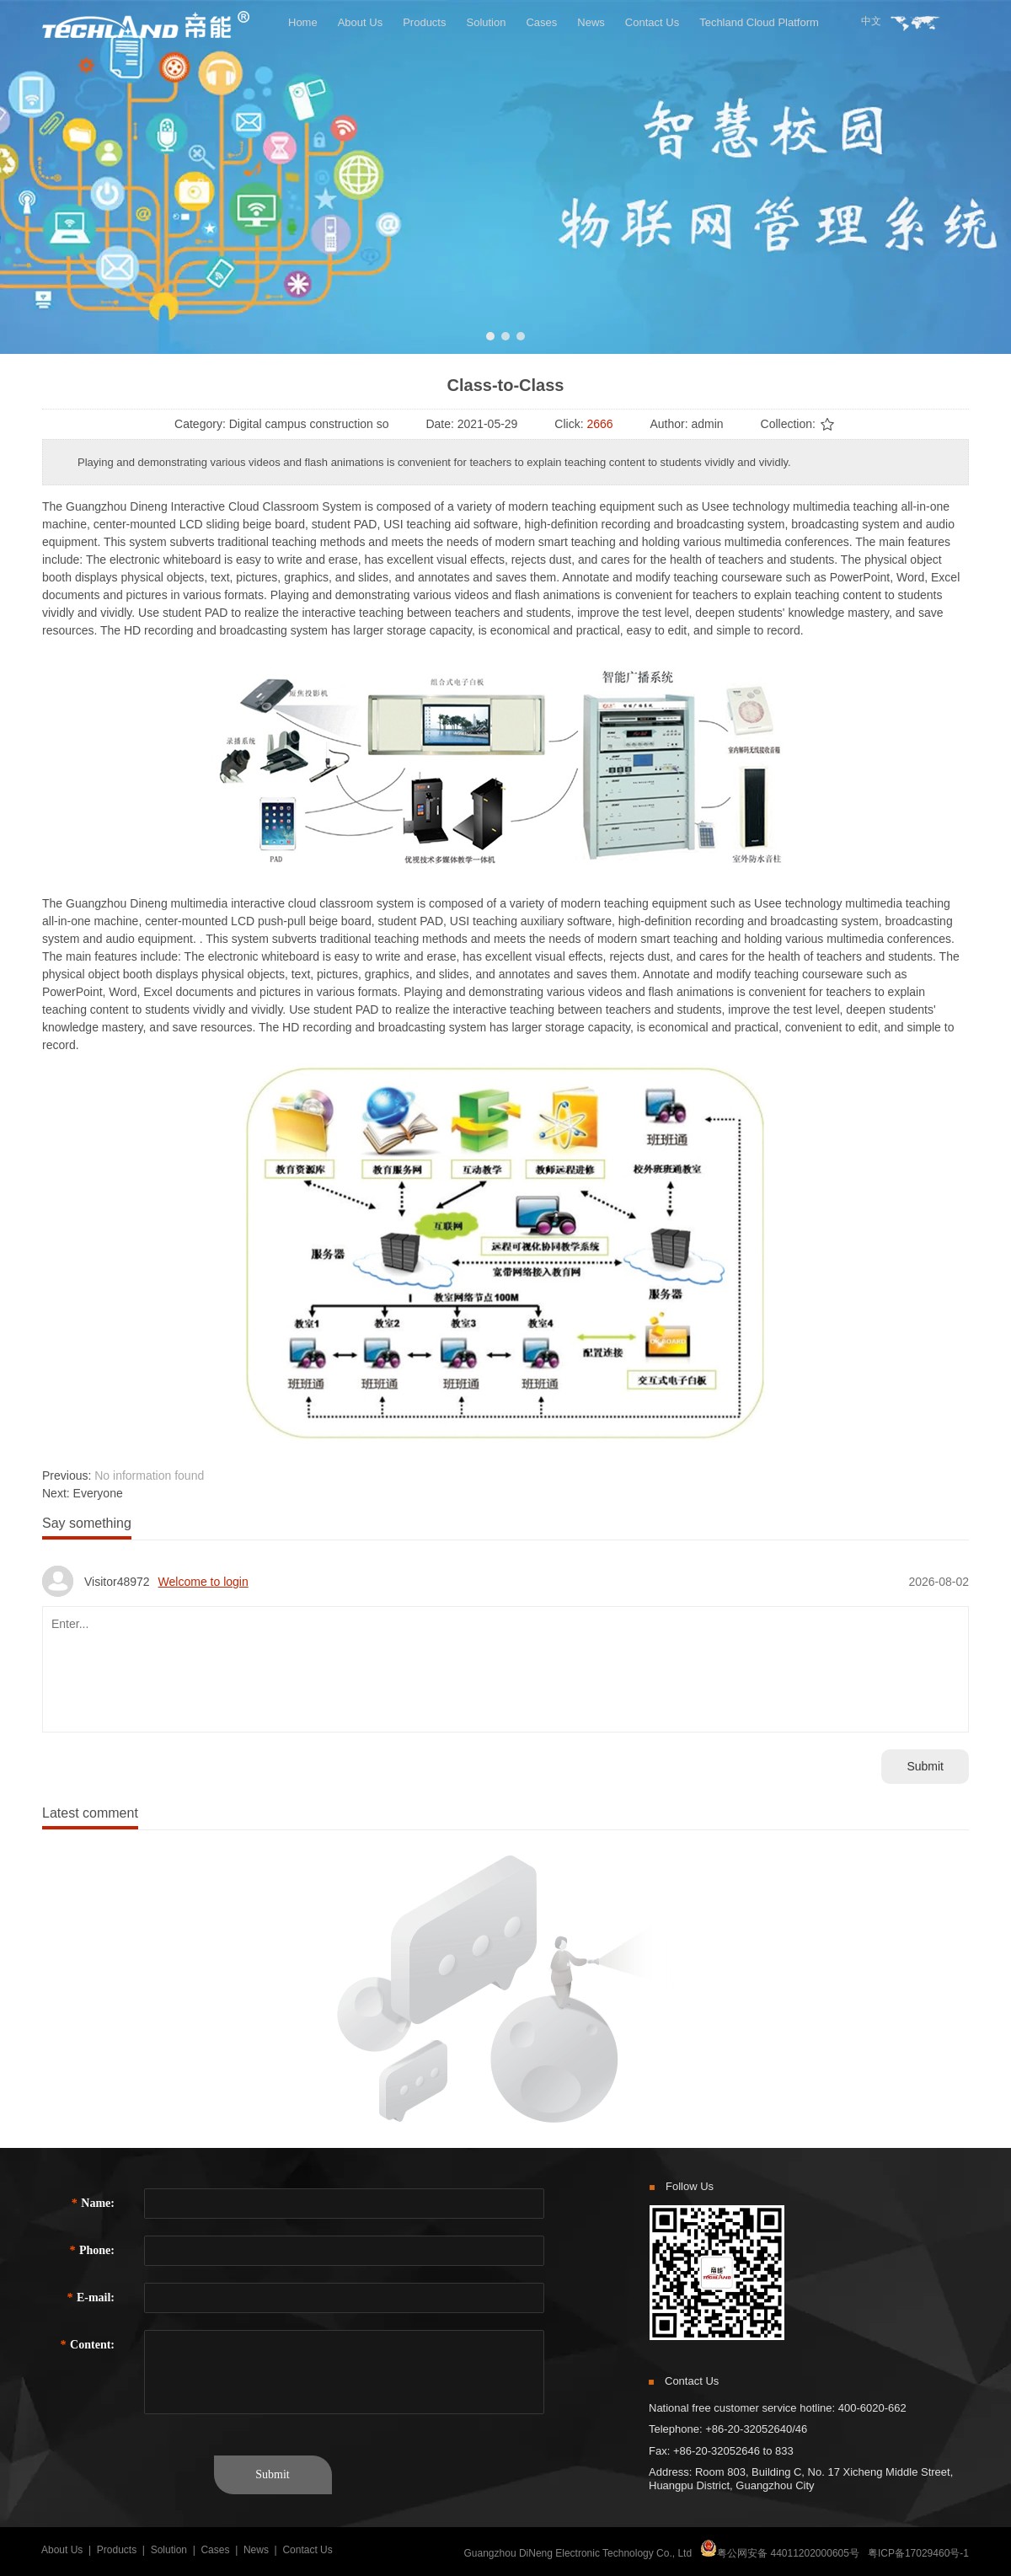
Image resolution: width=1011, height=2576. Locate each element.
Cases (215, 2550)
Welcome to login (203, 1581)
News (256, 2550)
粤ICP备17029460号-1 (918, 2553)
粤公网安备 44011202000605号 (788, 2553)
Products (116, 2550)
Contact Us (307, 2550)
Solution (169, 2550)
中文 (871, 21)
